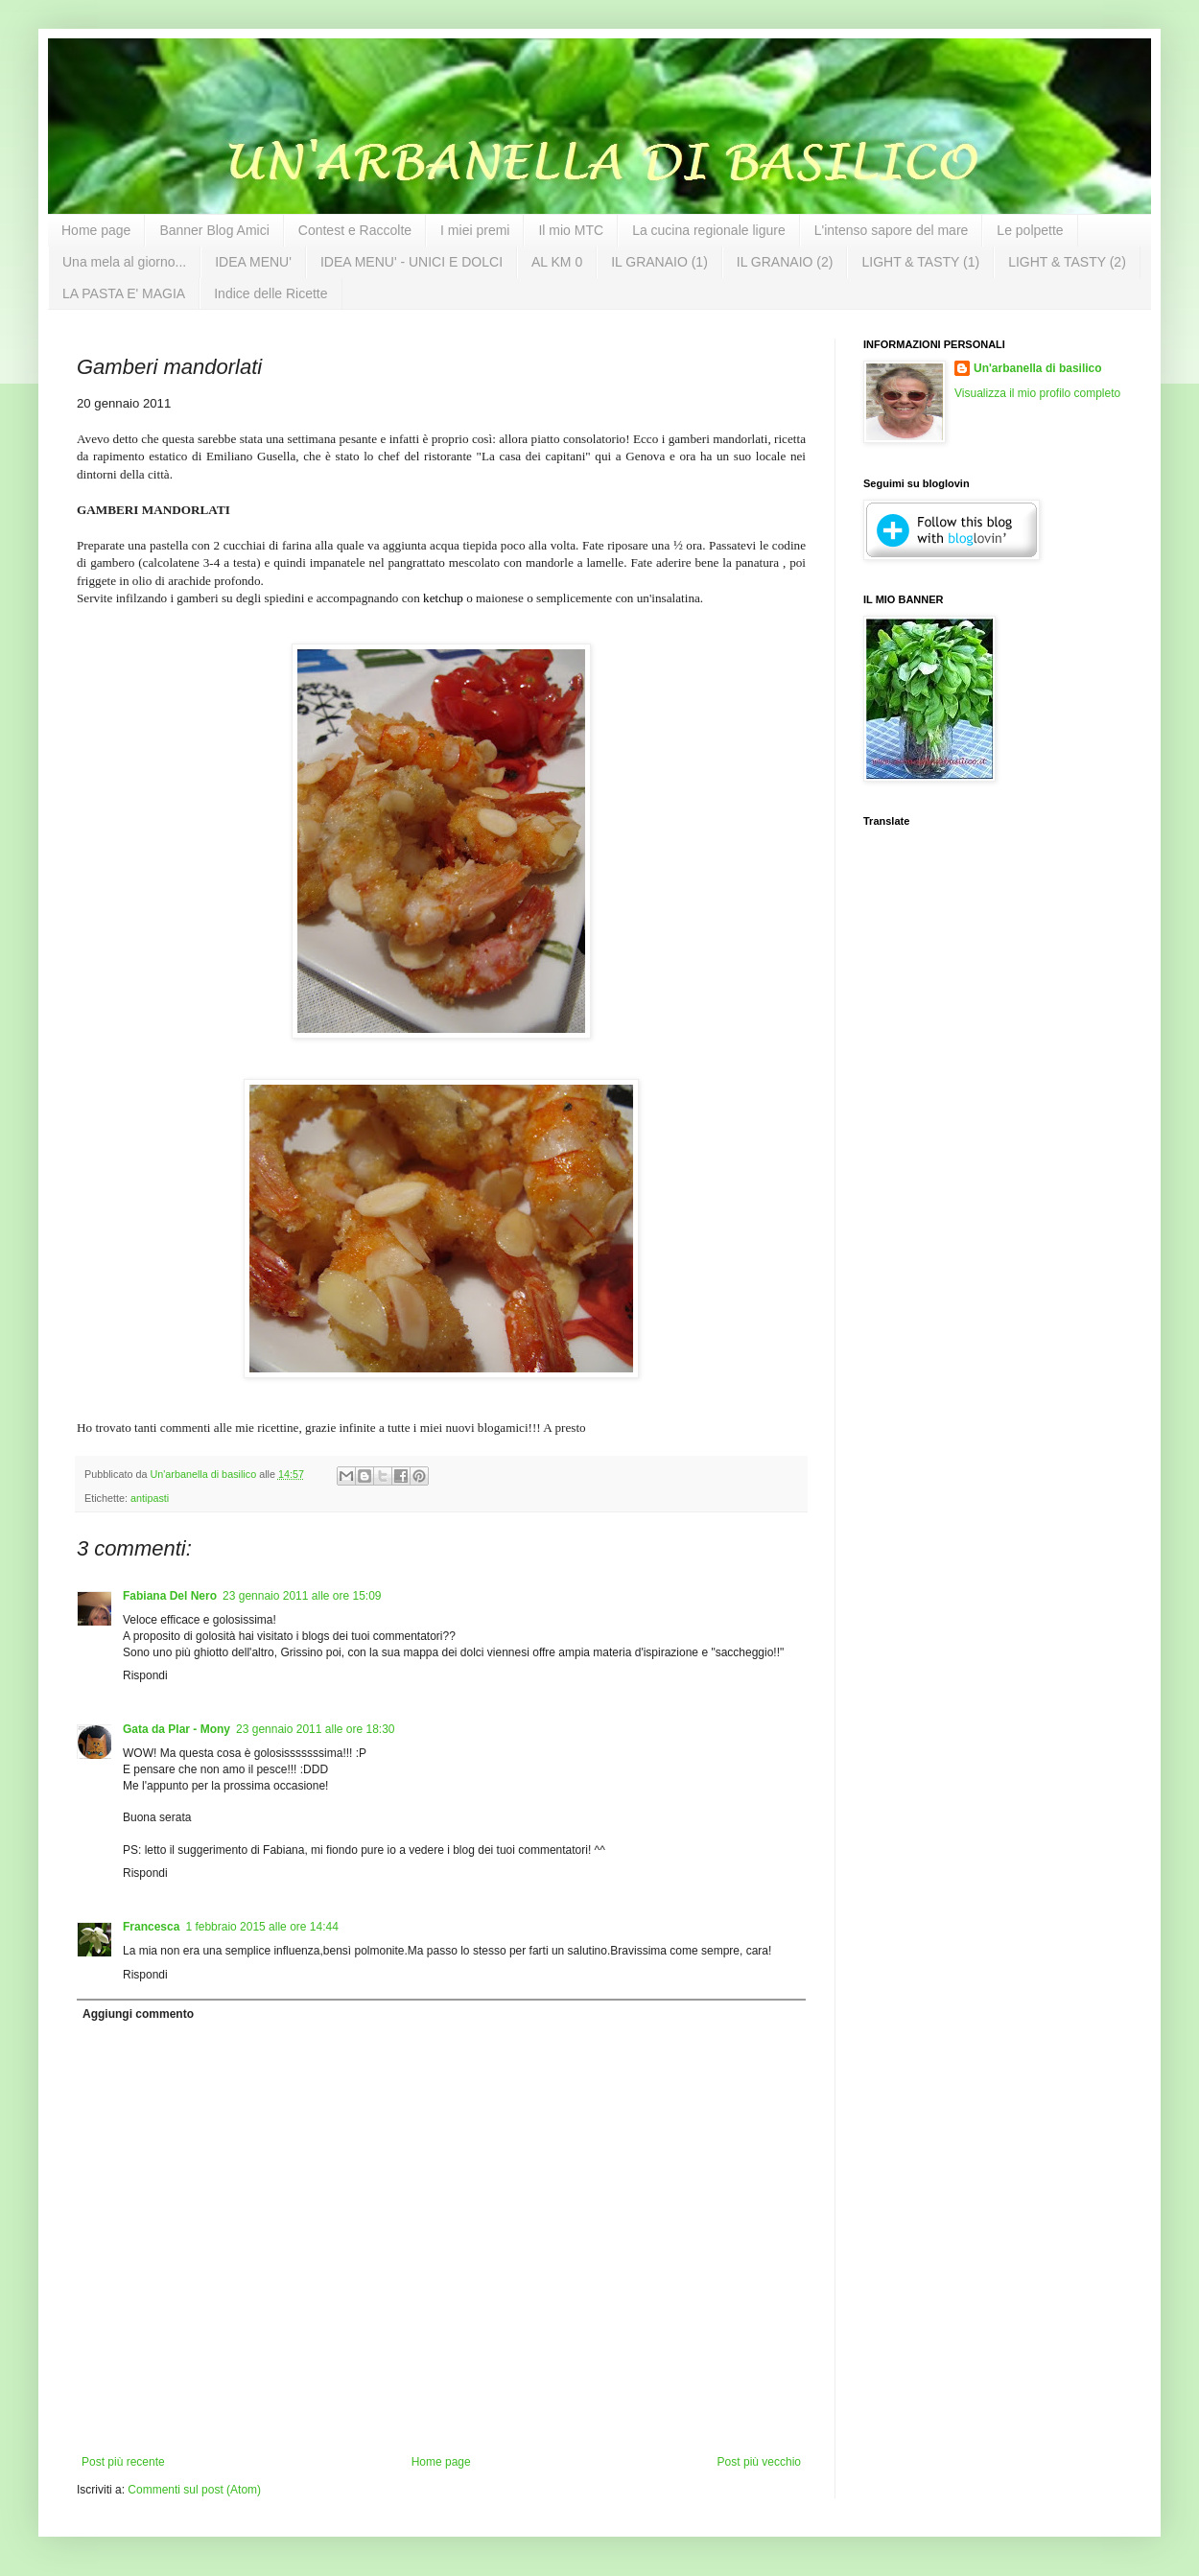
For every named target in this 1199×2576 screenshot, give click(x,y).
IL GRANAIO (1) (659, 261)
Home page (95, 230)
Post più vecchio (759, 2462)
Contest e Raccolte (354, 230)
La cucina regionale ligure (709, 230)
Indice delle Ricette (270, 293)
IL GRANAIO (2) (785, 261)
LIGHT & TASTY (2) (1067, 261)
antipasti (149, 1498)
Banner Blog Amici (214, 230)
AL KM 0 (556, 261)
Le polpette (1030, 230)
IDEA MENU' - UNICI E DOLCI (411, 261)
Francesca (151, 1926)
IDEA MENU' (253, 261)
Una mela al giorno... (124, 261)
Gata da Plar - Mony (176, 1729)
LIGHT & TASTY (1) (920, 261)
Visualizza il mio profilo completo (1037, 393)
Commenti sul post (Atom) (194, 2489)
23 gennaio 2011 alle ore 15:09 (302, 1596)
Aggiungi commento (138, 2014)
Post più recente (123, 2462)
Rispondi (145, 1675)
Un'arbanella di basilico (1038, 368)
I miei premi (474, 230)
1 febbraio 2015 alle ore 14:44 (261, 1926)
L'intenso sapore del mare (891, 230)
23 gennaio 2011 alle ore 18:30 (315, 1729)
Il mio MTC (570, 230)
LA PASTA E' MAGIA (123, 293)
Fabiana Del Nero (170, 1596)
